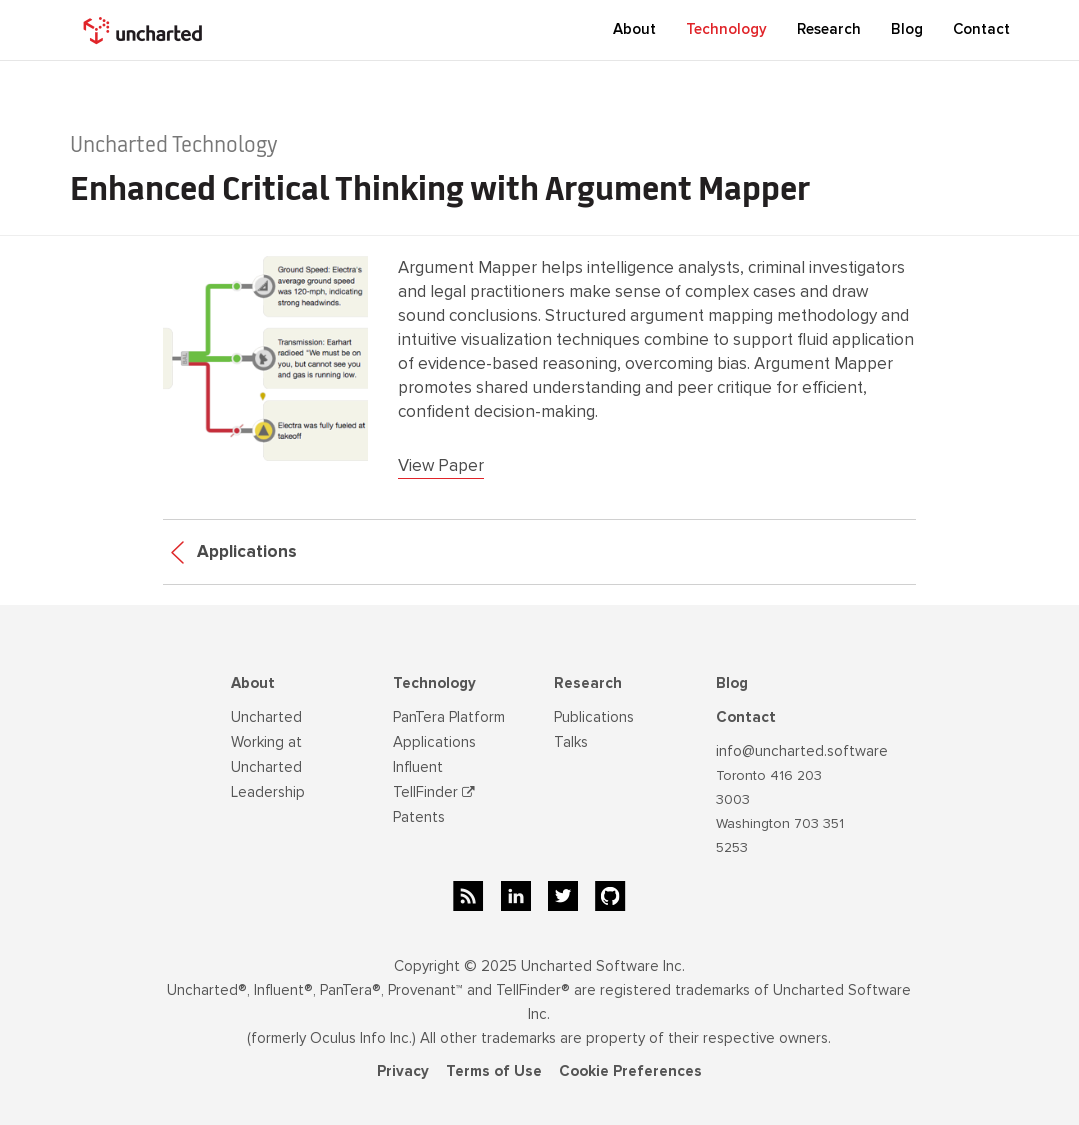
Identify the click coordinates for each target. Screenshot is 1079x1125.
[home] (145, 30)
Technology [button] (726, 29)
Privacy (403, 1071)
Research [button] (829, 29)
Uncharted (266, 717)
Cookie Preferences (630, 1071)
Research (588, 683)
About (253, 683)
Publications (594, 717)
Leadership (268, 792)
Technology (434, 683)
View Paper (441, 465)
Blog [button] (907, 29)
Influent (418, 767)
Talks (571, 742)
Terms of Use (494, 1071)
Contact (981, 29)
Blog (732, 683)
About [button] (634, 29)
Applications (234, 551)
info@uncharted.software (802, 751)
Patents (419, 817)
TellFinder (434, 792)
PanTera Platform (449, 717)
